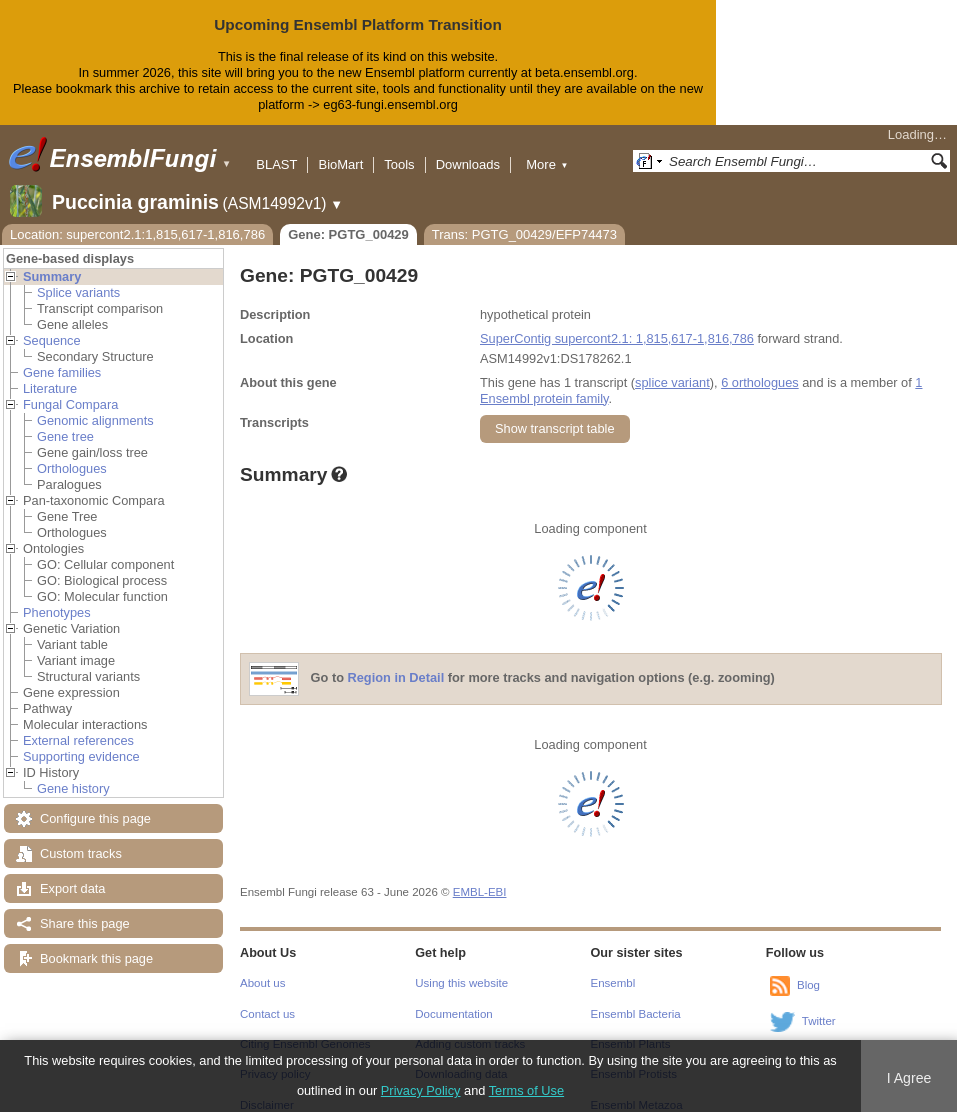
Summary (52, 260)
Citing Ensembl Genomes (305, 1028)
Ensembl (613, 967)
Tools (399, 148)
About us (262, 967)
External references (78, 724)
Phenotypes (57, 596)
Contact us (267, 998)
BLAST (276, 148)
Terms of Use (526, 1090)
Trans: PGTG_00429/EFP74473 (524, 218)
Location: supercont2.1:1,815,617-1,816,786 (137, 218)
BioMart (340, 148)
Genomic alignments (95, 404)
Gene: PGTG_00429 (348, 218)
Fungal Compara (70, 388)
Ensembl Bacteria (636, 998)
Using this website (461, 967)
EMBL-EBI (480, 876)
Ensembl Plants (631, 1028)
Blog (808, 969)
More (547, 148)
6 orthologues (760, 366)
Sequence (52, 324)
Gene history (73, 772)
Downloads (468, 148)
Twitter (819, 1005)
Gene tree (65, 420)
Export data (72, 872)
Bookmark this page (96, 942)
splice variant (672, 366)
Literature (50, 372)
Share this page (85, 907)
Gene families (62, 356)
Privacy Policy (421, 1090)
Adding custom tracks (470, 1028)
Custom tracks (81, 837)
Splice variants (78, 276)
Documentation (453, 998)
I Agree (909, 1078)
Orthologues (72, 452)
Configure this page (95, 802)
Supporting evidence (81, 740)
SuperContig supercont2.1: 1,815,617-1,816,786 (617, 322)
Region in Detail (396, 661)
